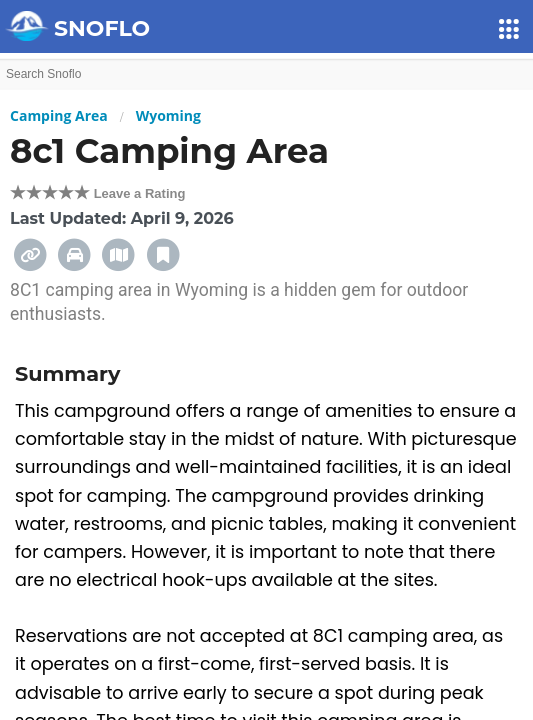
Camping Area (59, 115)
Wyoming (168, 115)
